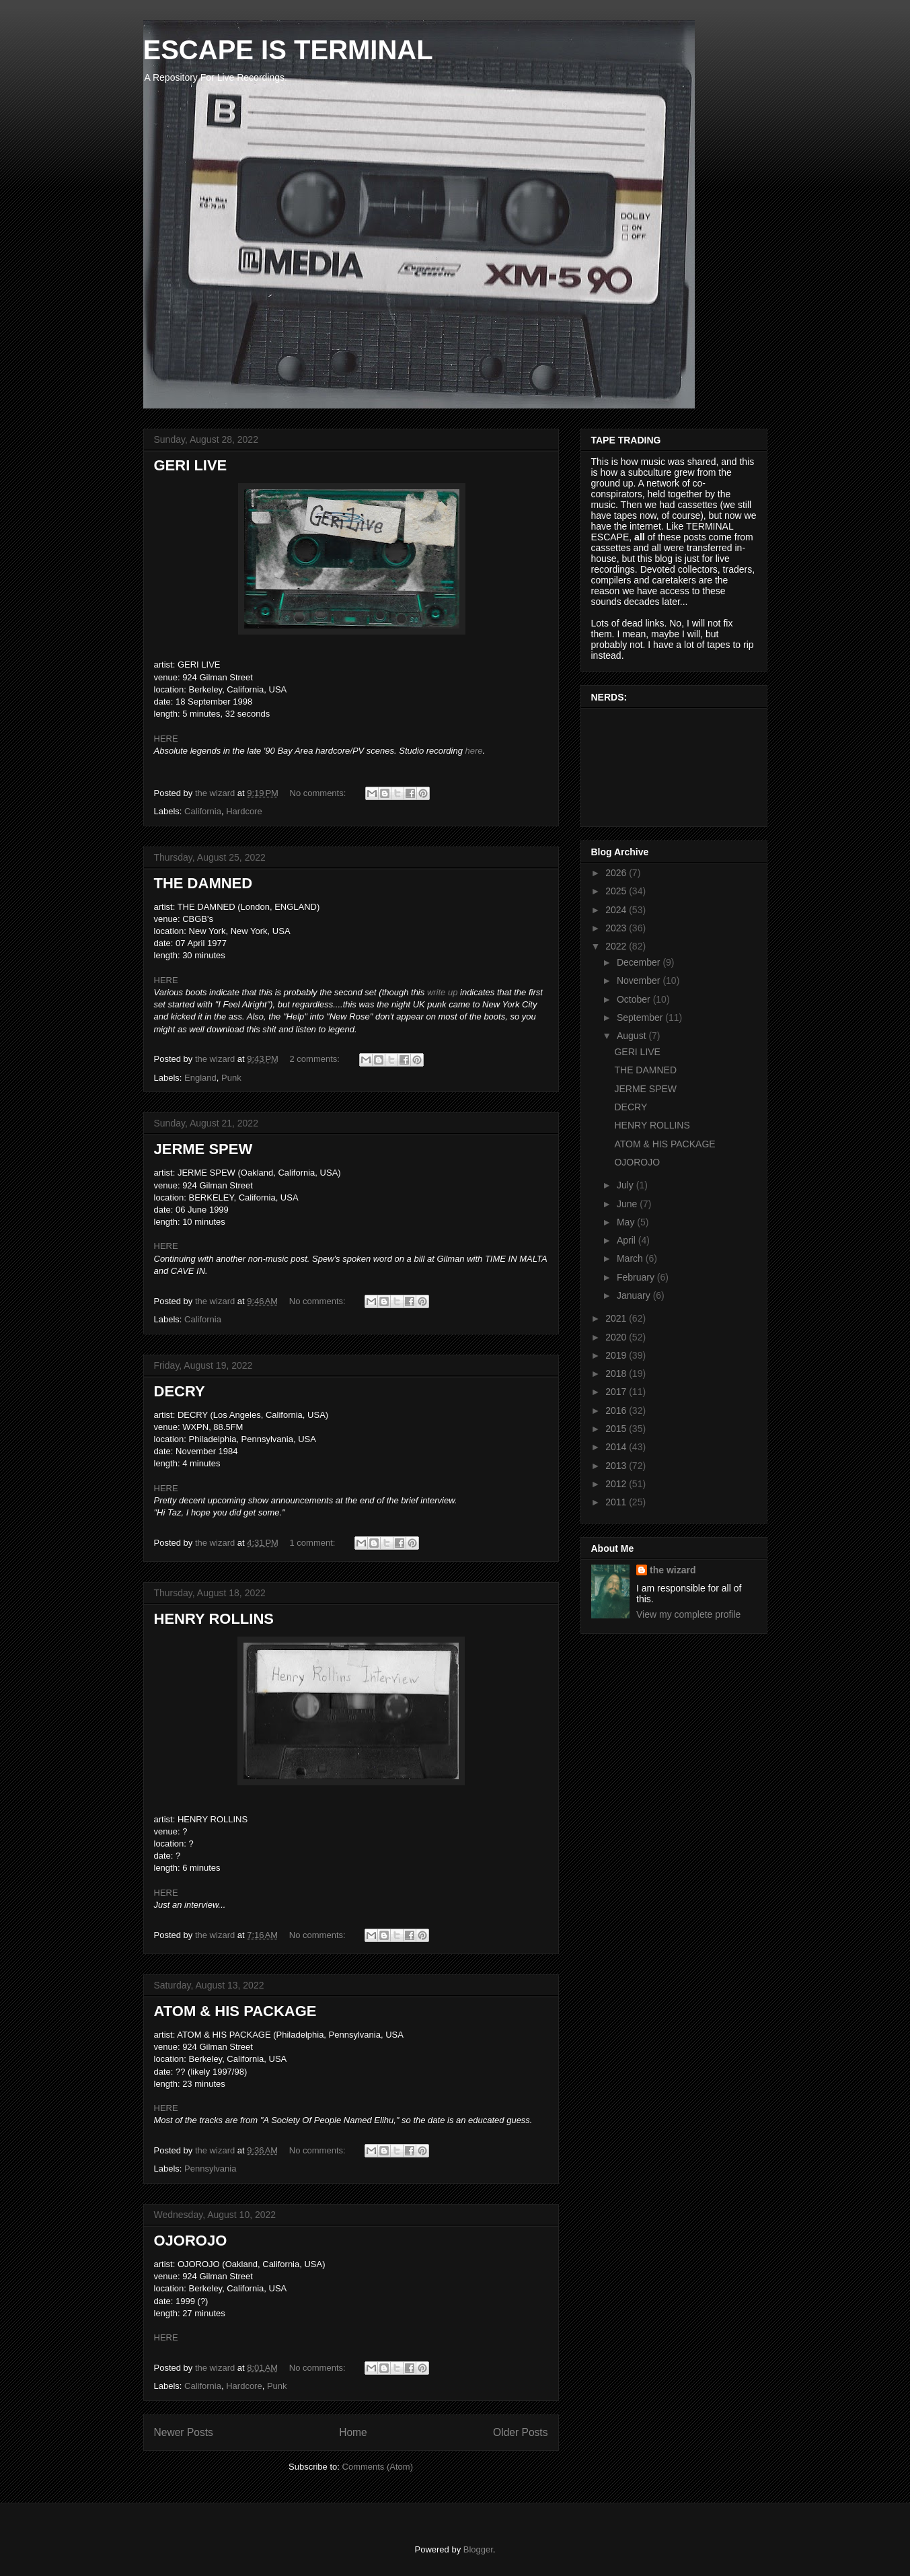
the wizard (672, 1570)
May (627, 1222)
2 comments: (316, 1059)
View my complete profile (688, 1614)
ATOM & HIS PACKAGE (235, 2011)
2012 (617, 1483)
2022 (617, 946)
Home (353, 2432)
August (632, 1035)
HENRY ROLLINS (214, 1618)
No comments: (319, 793)
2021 (617, 1318)
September (641, 1017)
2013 (617, 1465)
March (631, 1258)
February (637, 1277)
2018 (617, 1373)
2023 (617, 928)
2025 (617, 891)
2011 (617, 1502)
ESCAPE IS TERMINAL (288, 50)
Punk (231, 1078)
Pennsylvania (210, 2168)
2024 (617, 909)
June (628, 1203)
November (639, 980)
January (635, 1295)
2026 (617, 872)
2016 (617, 1410)
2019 (617, 1355)
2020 (617, 1337)
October (635, 999)
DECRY (179, 1391)
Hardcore (244, 811)
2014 (617, 1446)
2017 (617, 1391)
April (627, 1240)
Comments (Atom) (377, 2467)
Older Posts (520, 2432)
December (639, 962)
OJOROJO (190, 2240)
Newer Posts (183, 2432)
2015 (617, 1428)
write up (442, 992)
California (202, 811)
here (474, 751)
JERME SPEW (203, 1149)
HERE (166, 739)
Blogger (478, 2549)
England (200, 1078)
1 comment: (314, 1543)
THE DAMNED (203, 883)
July (626, 1185)
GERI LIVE (190, 465)
